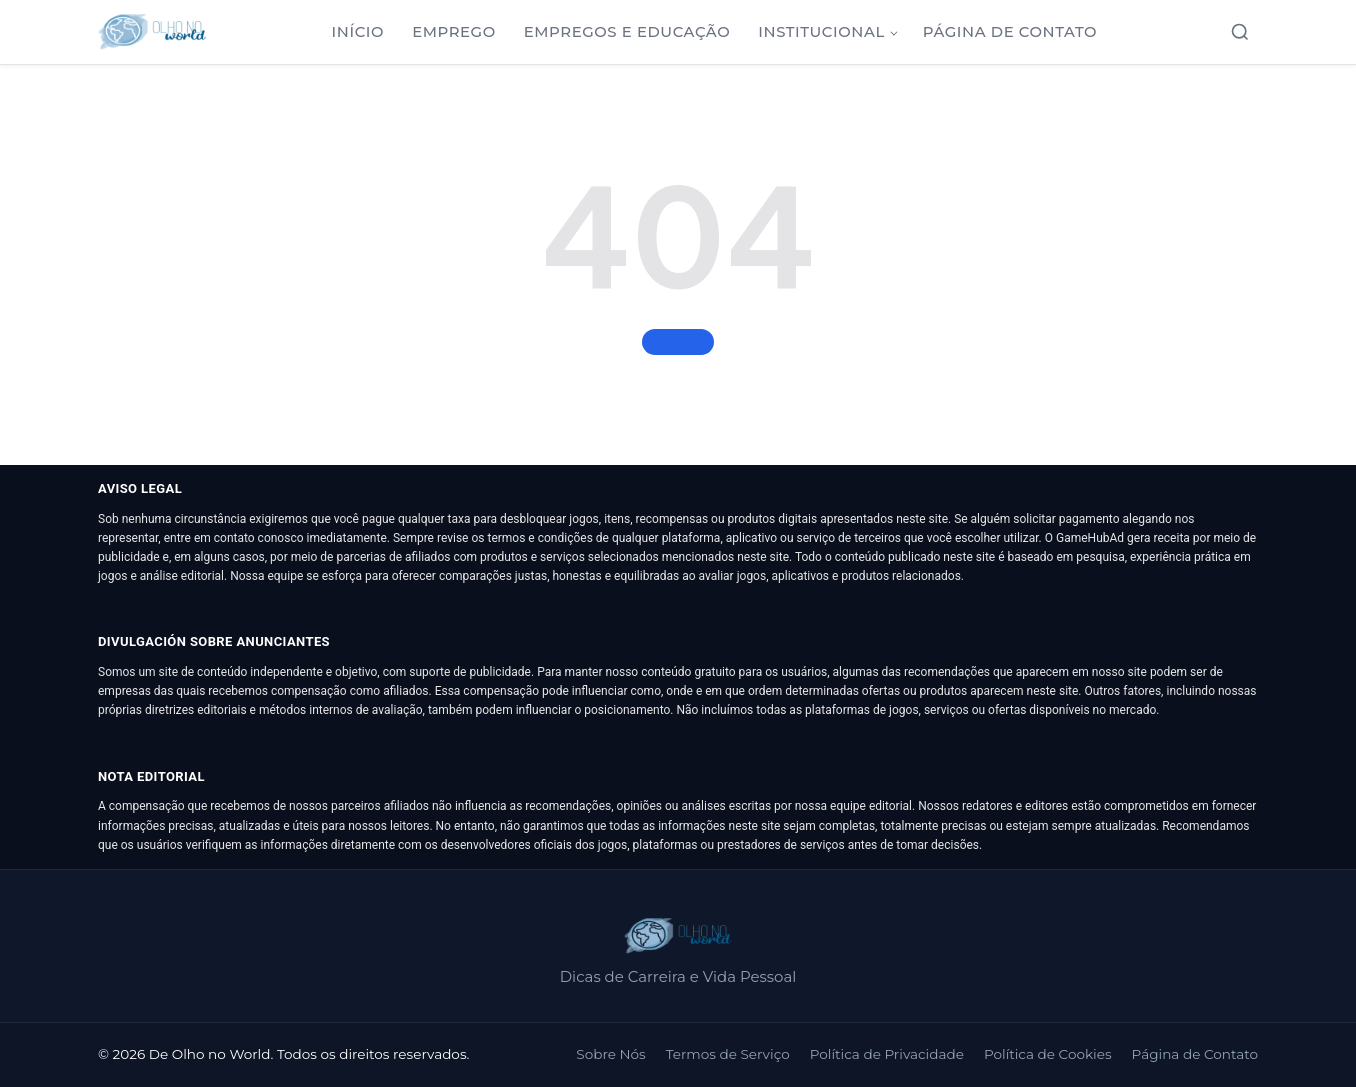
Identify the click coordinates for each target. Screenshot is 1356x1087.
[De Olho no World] (152, 32)
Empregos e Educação (627, 32)
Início (358, 32)
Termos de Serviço (728, 1054)
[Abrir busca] (1240, 32)
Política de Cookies (1048, 1054)
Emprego (454, 32)
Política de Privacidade (887, 1054)
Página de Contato (1010, 32)
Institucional (821, 32)
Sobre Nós (610, 1054)
